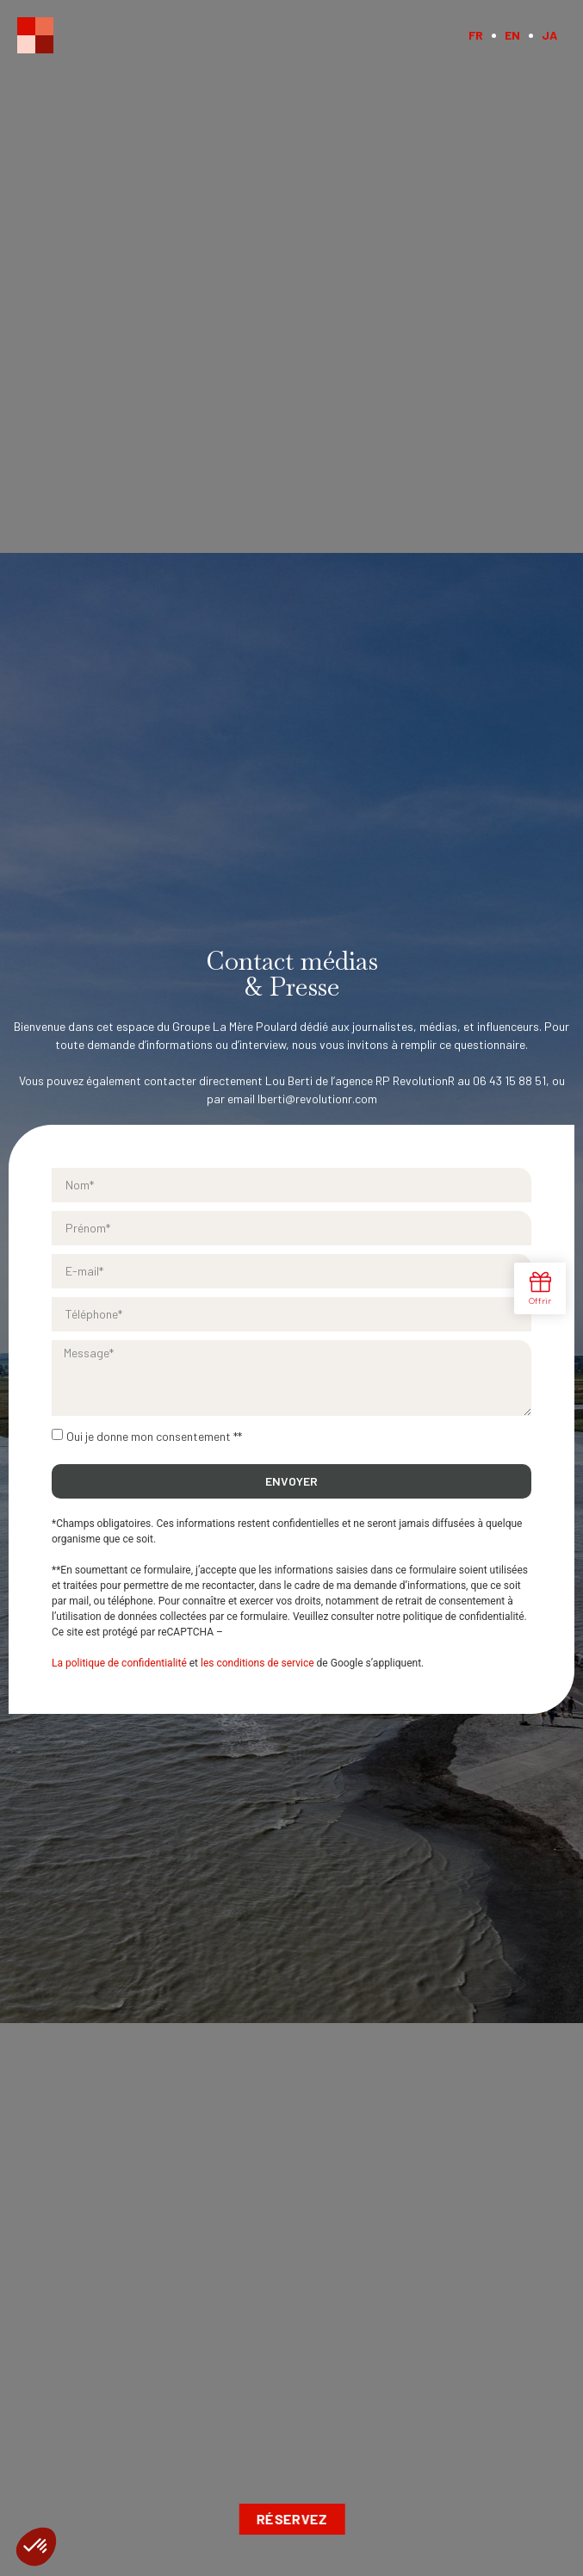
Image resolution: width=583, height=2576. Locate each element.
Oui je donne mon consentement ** (154, 1436)
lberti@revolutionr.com (317, 1098)
